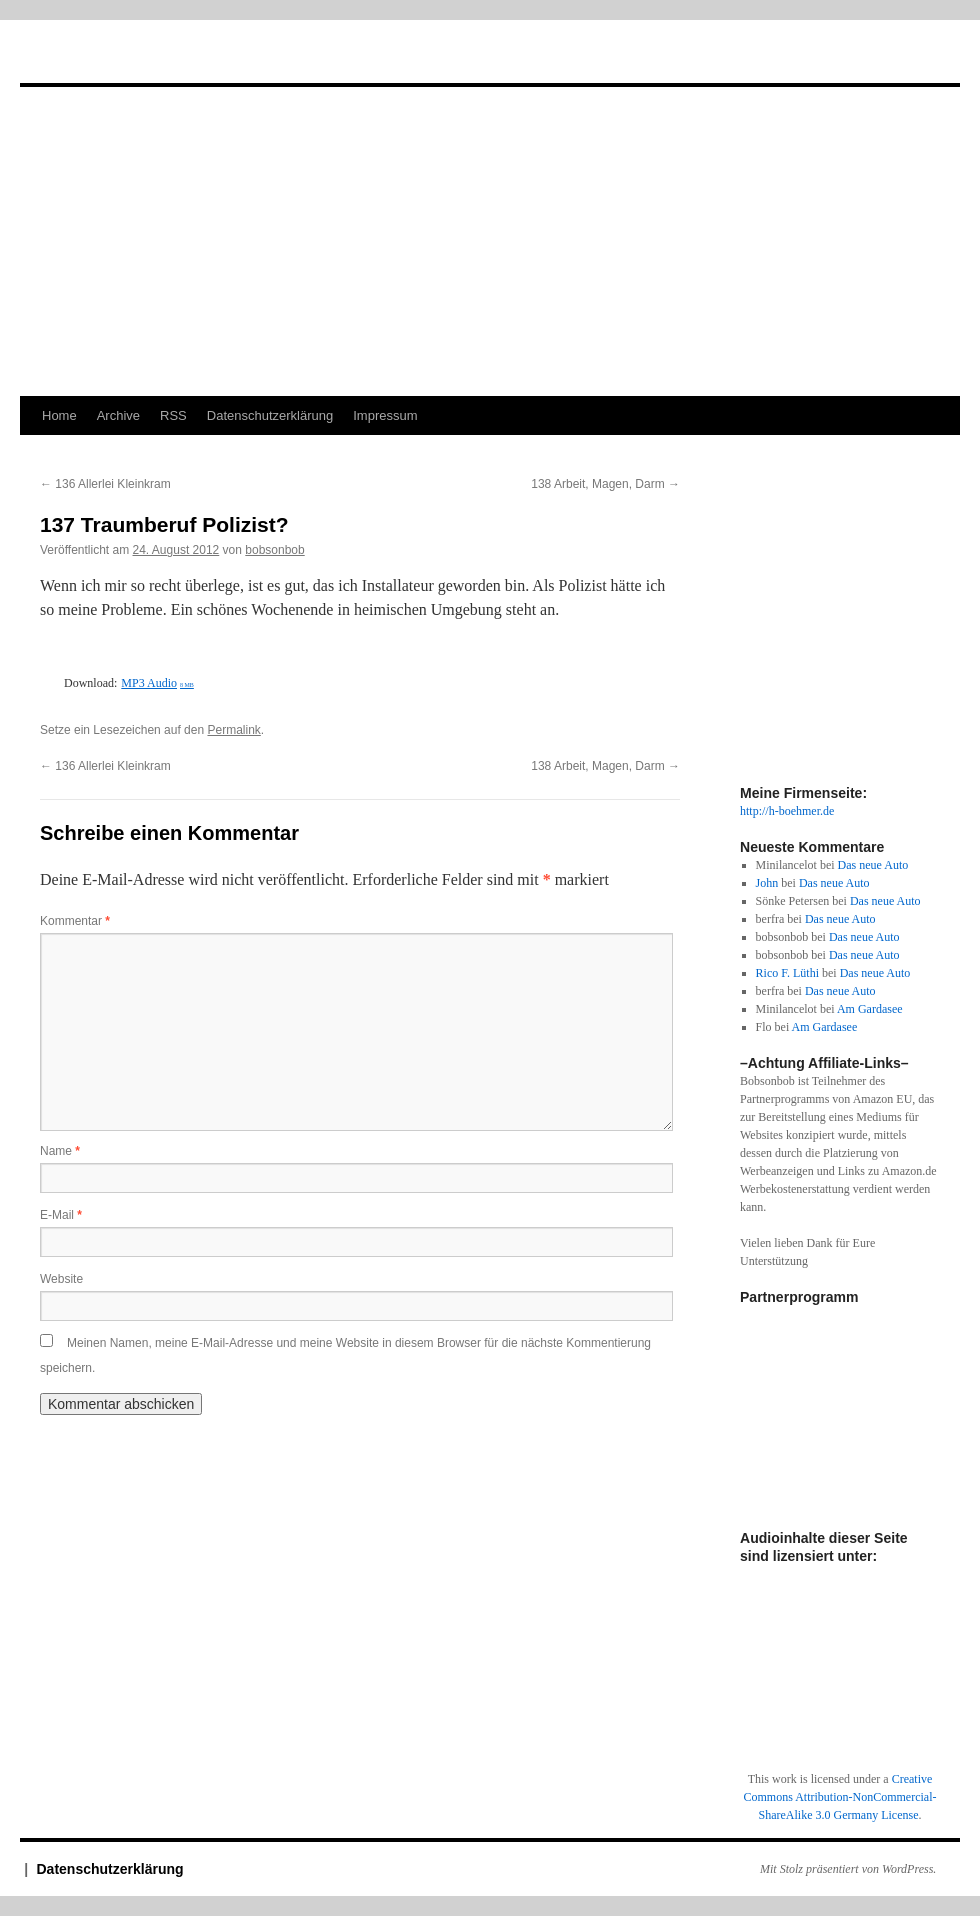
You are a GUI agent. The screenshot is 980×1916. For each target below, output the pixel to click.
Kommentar (75, 921)
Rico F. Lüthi (787, 973)
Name (60, 1151)
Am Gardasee (870, 1009)
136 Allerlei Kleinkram (105, 484)
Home (59, 415)
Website (61, 1279)
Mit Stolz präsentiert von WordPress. (848, 1869)
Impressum (385, 415)
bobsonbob (274, 550)
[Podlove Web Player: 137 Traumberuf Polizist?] (360, 659)
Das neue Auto (873, 865)
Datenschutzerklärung (270, 415)
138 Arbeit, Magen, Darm (605, 484)
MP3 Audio (157, 683)
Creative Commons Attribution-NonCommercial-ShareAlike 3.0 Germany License (840, 1797)
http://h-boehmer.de (787, 811)
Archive (118, 415)
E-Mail (61, 1215)
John (767, 883)
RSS (173, 415)
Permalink (233, 730)
